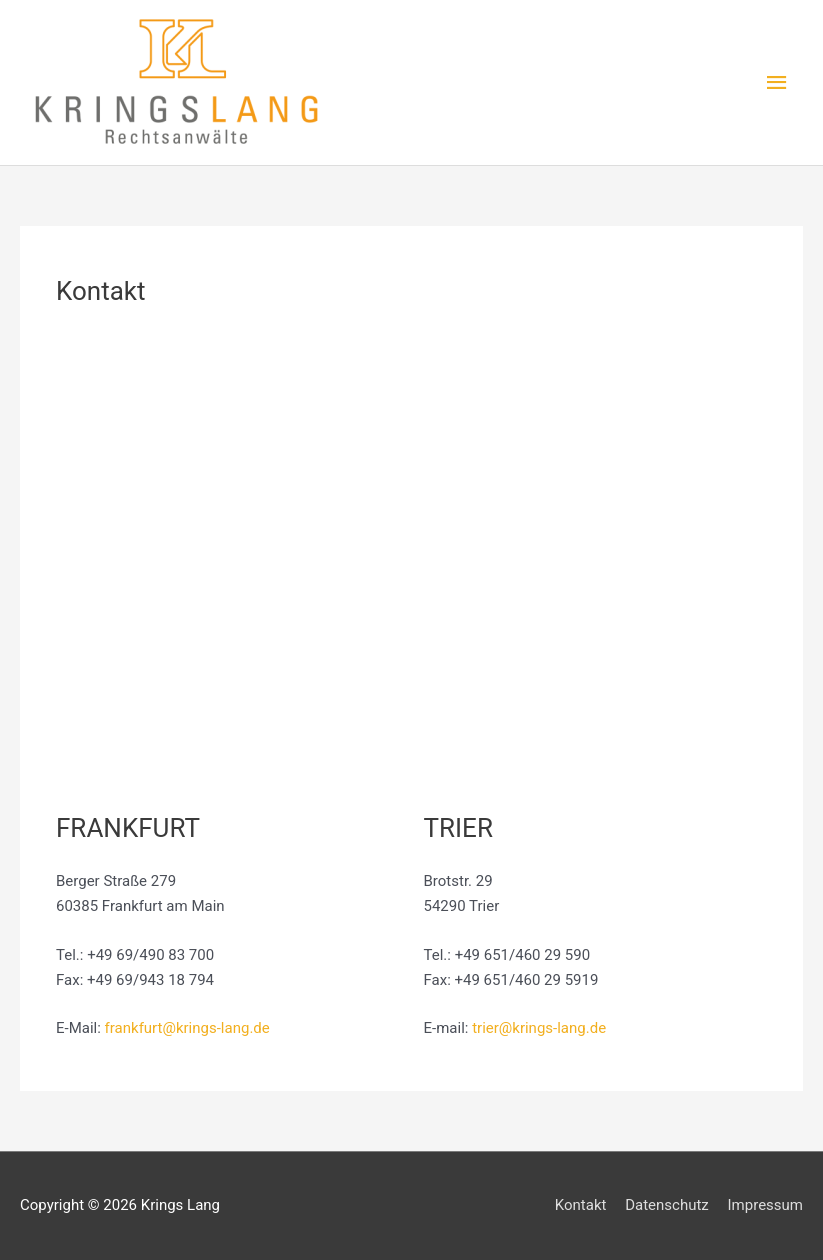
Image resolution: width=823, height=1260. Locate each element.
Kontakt (581, 1205)
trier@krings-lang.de (539, 1028)
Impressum (765, 1205)
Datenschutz (667, 1205)
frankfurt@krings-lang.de (187, 1028)
